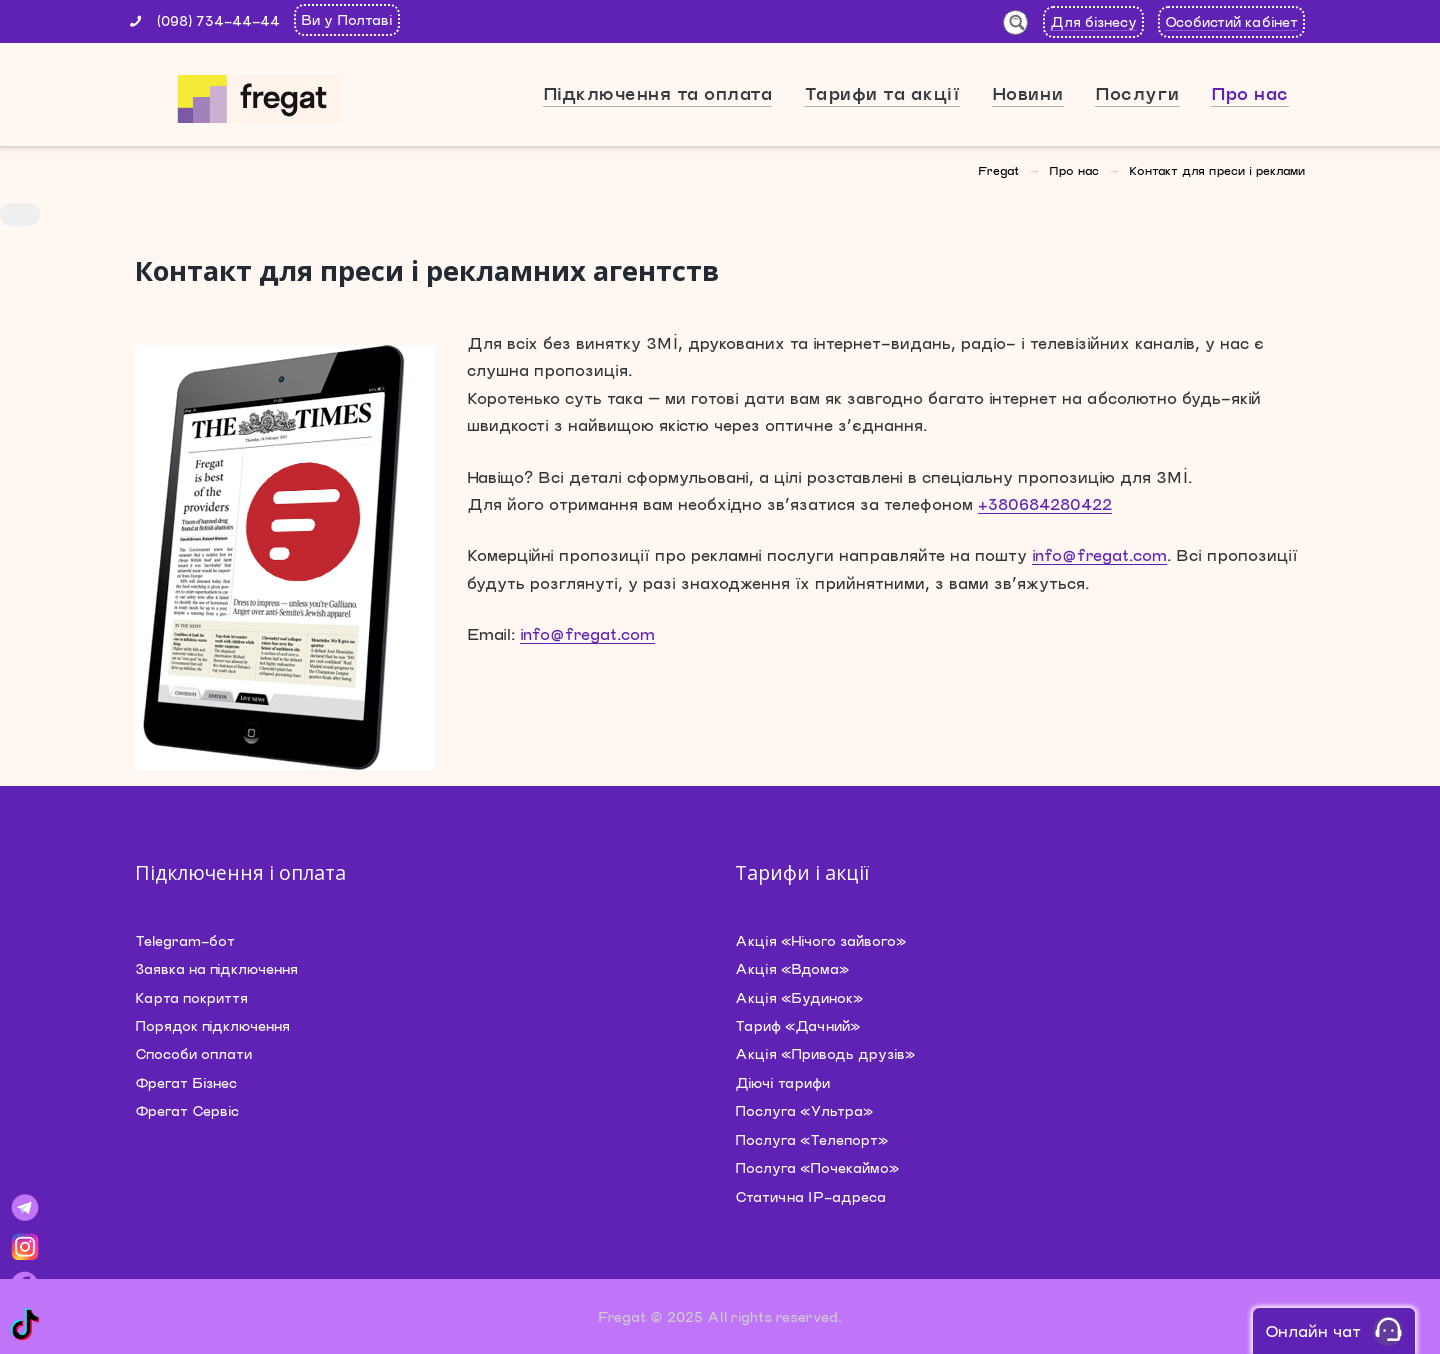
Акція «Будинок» (799, 997)
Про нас (1250, 93)
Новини (1028, 93)
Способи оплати (193, 1053)
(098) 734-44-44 (218, 20)
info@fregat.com (1099, 554)
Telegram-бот (185, 940)
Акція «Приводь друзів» (825, 1053)
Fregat (998, 170)
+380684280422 (1045, 503)
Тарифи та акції (882, 93)
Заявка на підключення (216, 968)
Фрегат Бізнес (186, 1082)
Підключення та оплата (658, 93)
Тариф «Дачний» (797, 1025)
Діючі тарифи (782, 1082)
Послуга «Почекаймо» (817, 1167)
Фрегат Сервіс (187, 1110)
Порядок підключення (212, 1025)
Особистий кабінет (1231, 21)
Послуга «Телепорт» (811, 1139)
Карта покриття (191, 997)
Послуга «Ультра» (804, 1110)
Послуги (1137, 93)
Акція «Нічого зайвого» (820, 940)
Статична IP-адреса (810, 1196)
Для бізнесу (1093, 21)
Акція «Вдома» (792, 968)
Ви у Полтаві (347, 19)
